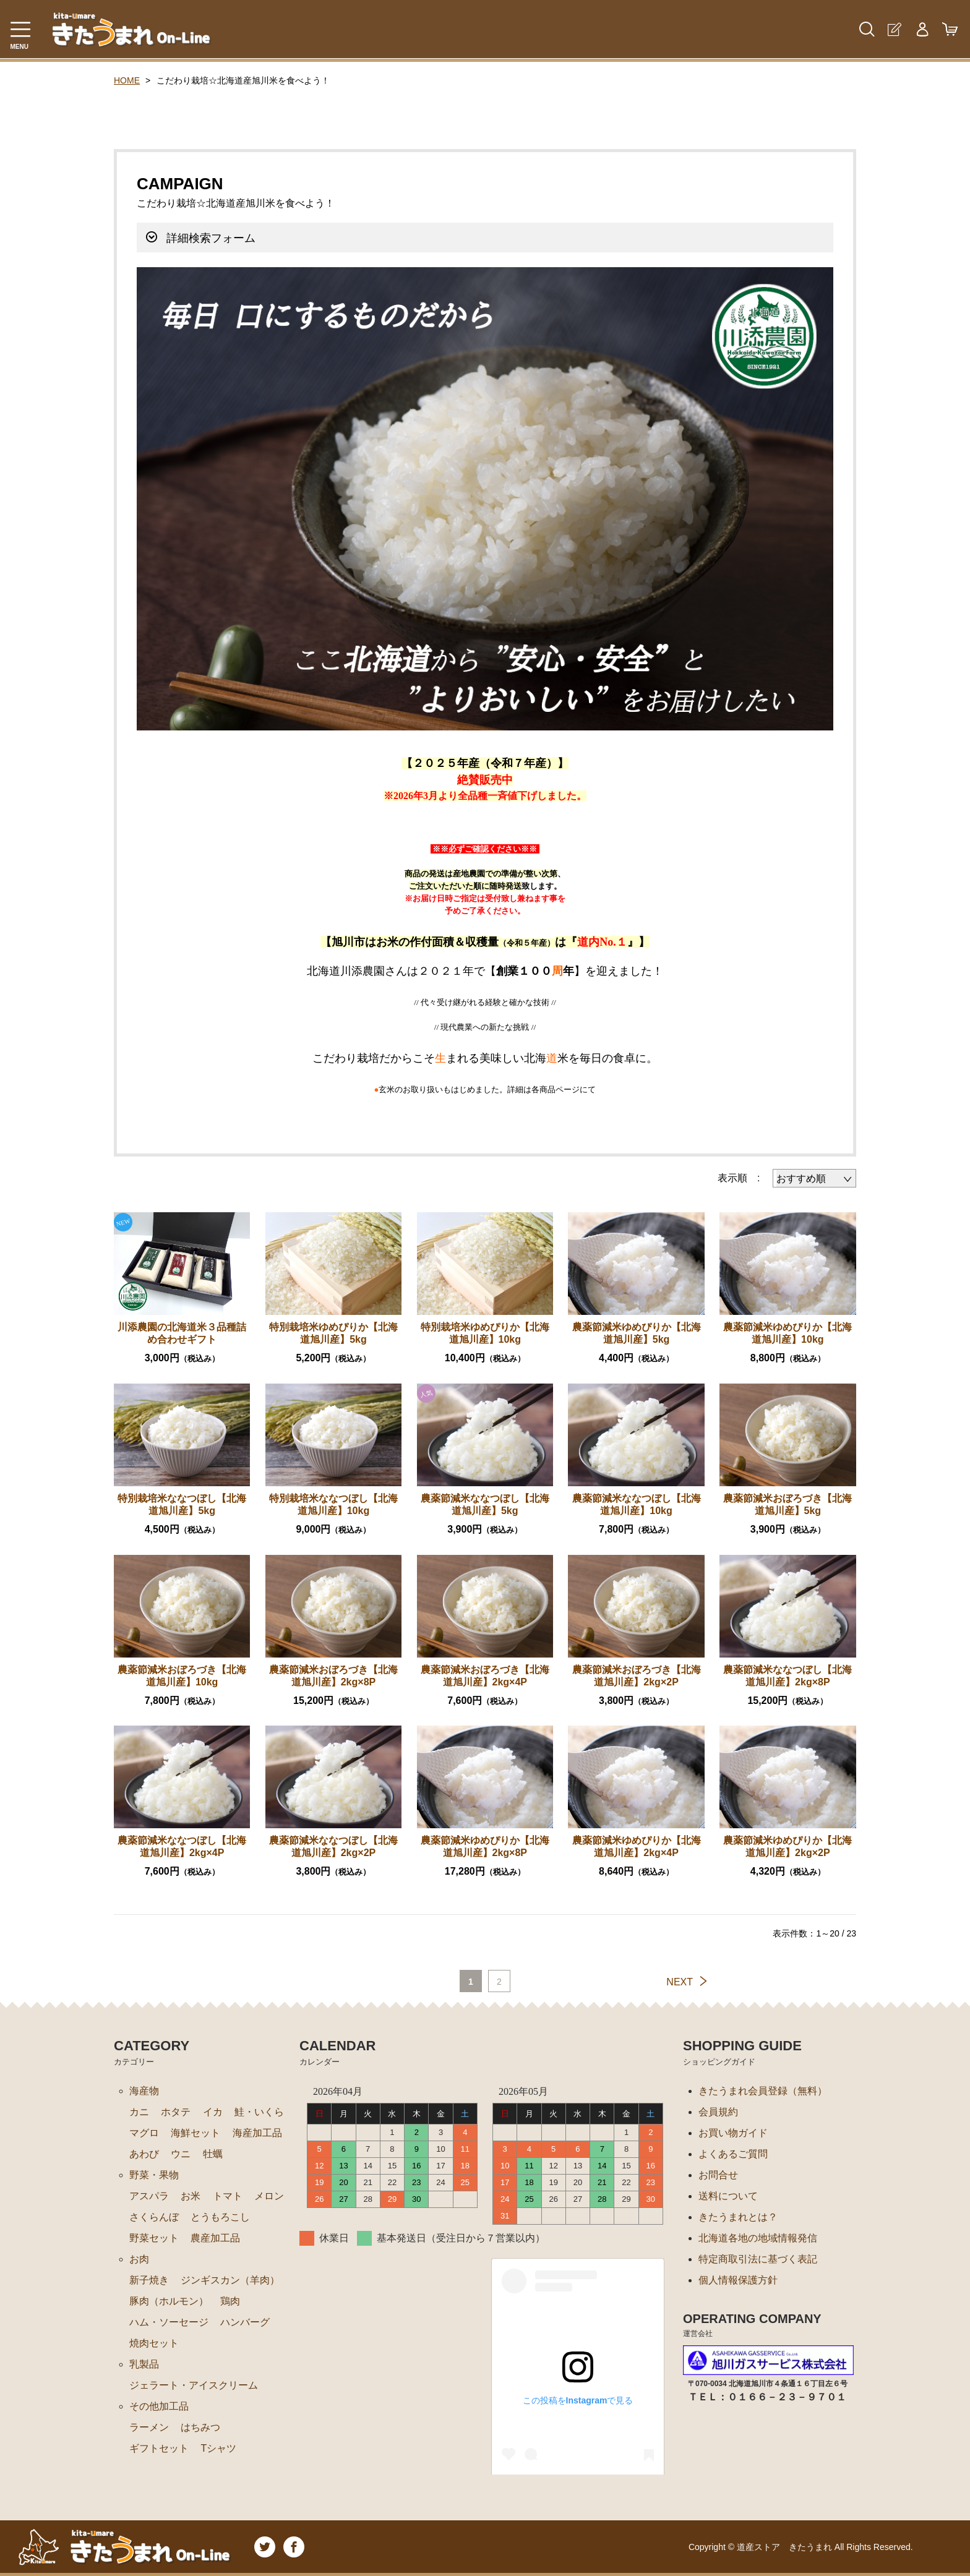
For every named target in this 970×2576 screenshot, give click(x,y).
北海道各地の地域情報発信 (757, 2238)
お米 (190, 2196)
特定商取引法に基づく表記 (757, 2259)
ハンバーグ (245, 2322)
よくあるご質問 (733, 2154)
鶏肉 (230, 2301)
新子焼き (149, 2280)
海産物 (144, 2091)
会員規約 (718, 2112)
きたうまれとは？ (738, 2217)
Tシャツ (218, 2448)
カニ (139, 2112)
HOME (127, 80)
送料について (728, 2196)
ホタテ (176, 2112)
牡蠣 (213, 2154)
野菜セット (154, 2238)
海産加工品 (257, 2133)
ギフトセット (159, 2448)
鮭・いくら (259, 2112)
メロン (269, 2196)
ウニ (181, 2154)
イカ (213, 2112)
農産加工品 (215, 2238)
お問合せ (718, 2175)
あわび (144, 2154)
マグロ (144, 2133)
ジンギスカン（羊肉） (230, 2280)
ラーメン (149, 2427)
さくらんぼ (154, 2217)
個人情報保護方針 (738, 2280)
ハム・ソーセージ (168, 2322)
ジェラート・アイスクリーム (193, 2385)
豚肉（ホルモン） (168, 2301)
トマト (227, 2196)
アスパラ (149, 2196)
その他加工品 (159, 2406)
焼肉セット (154, 2343)
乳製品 (144, 2364)
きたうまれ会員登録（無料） (762, 2091)
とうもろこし (220, 2217)
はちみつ (200, 2427)
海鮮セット (195, 2133)
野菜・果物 (154, 2175)
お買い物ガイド (733, 2133)
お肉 (139, 2259)
